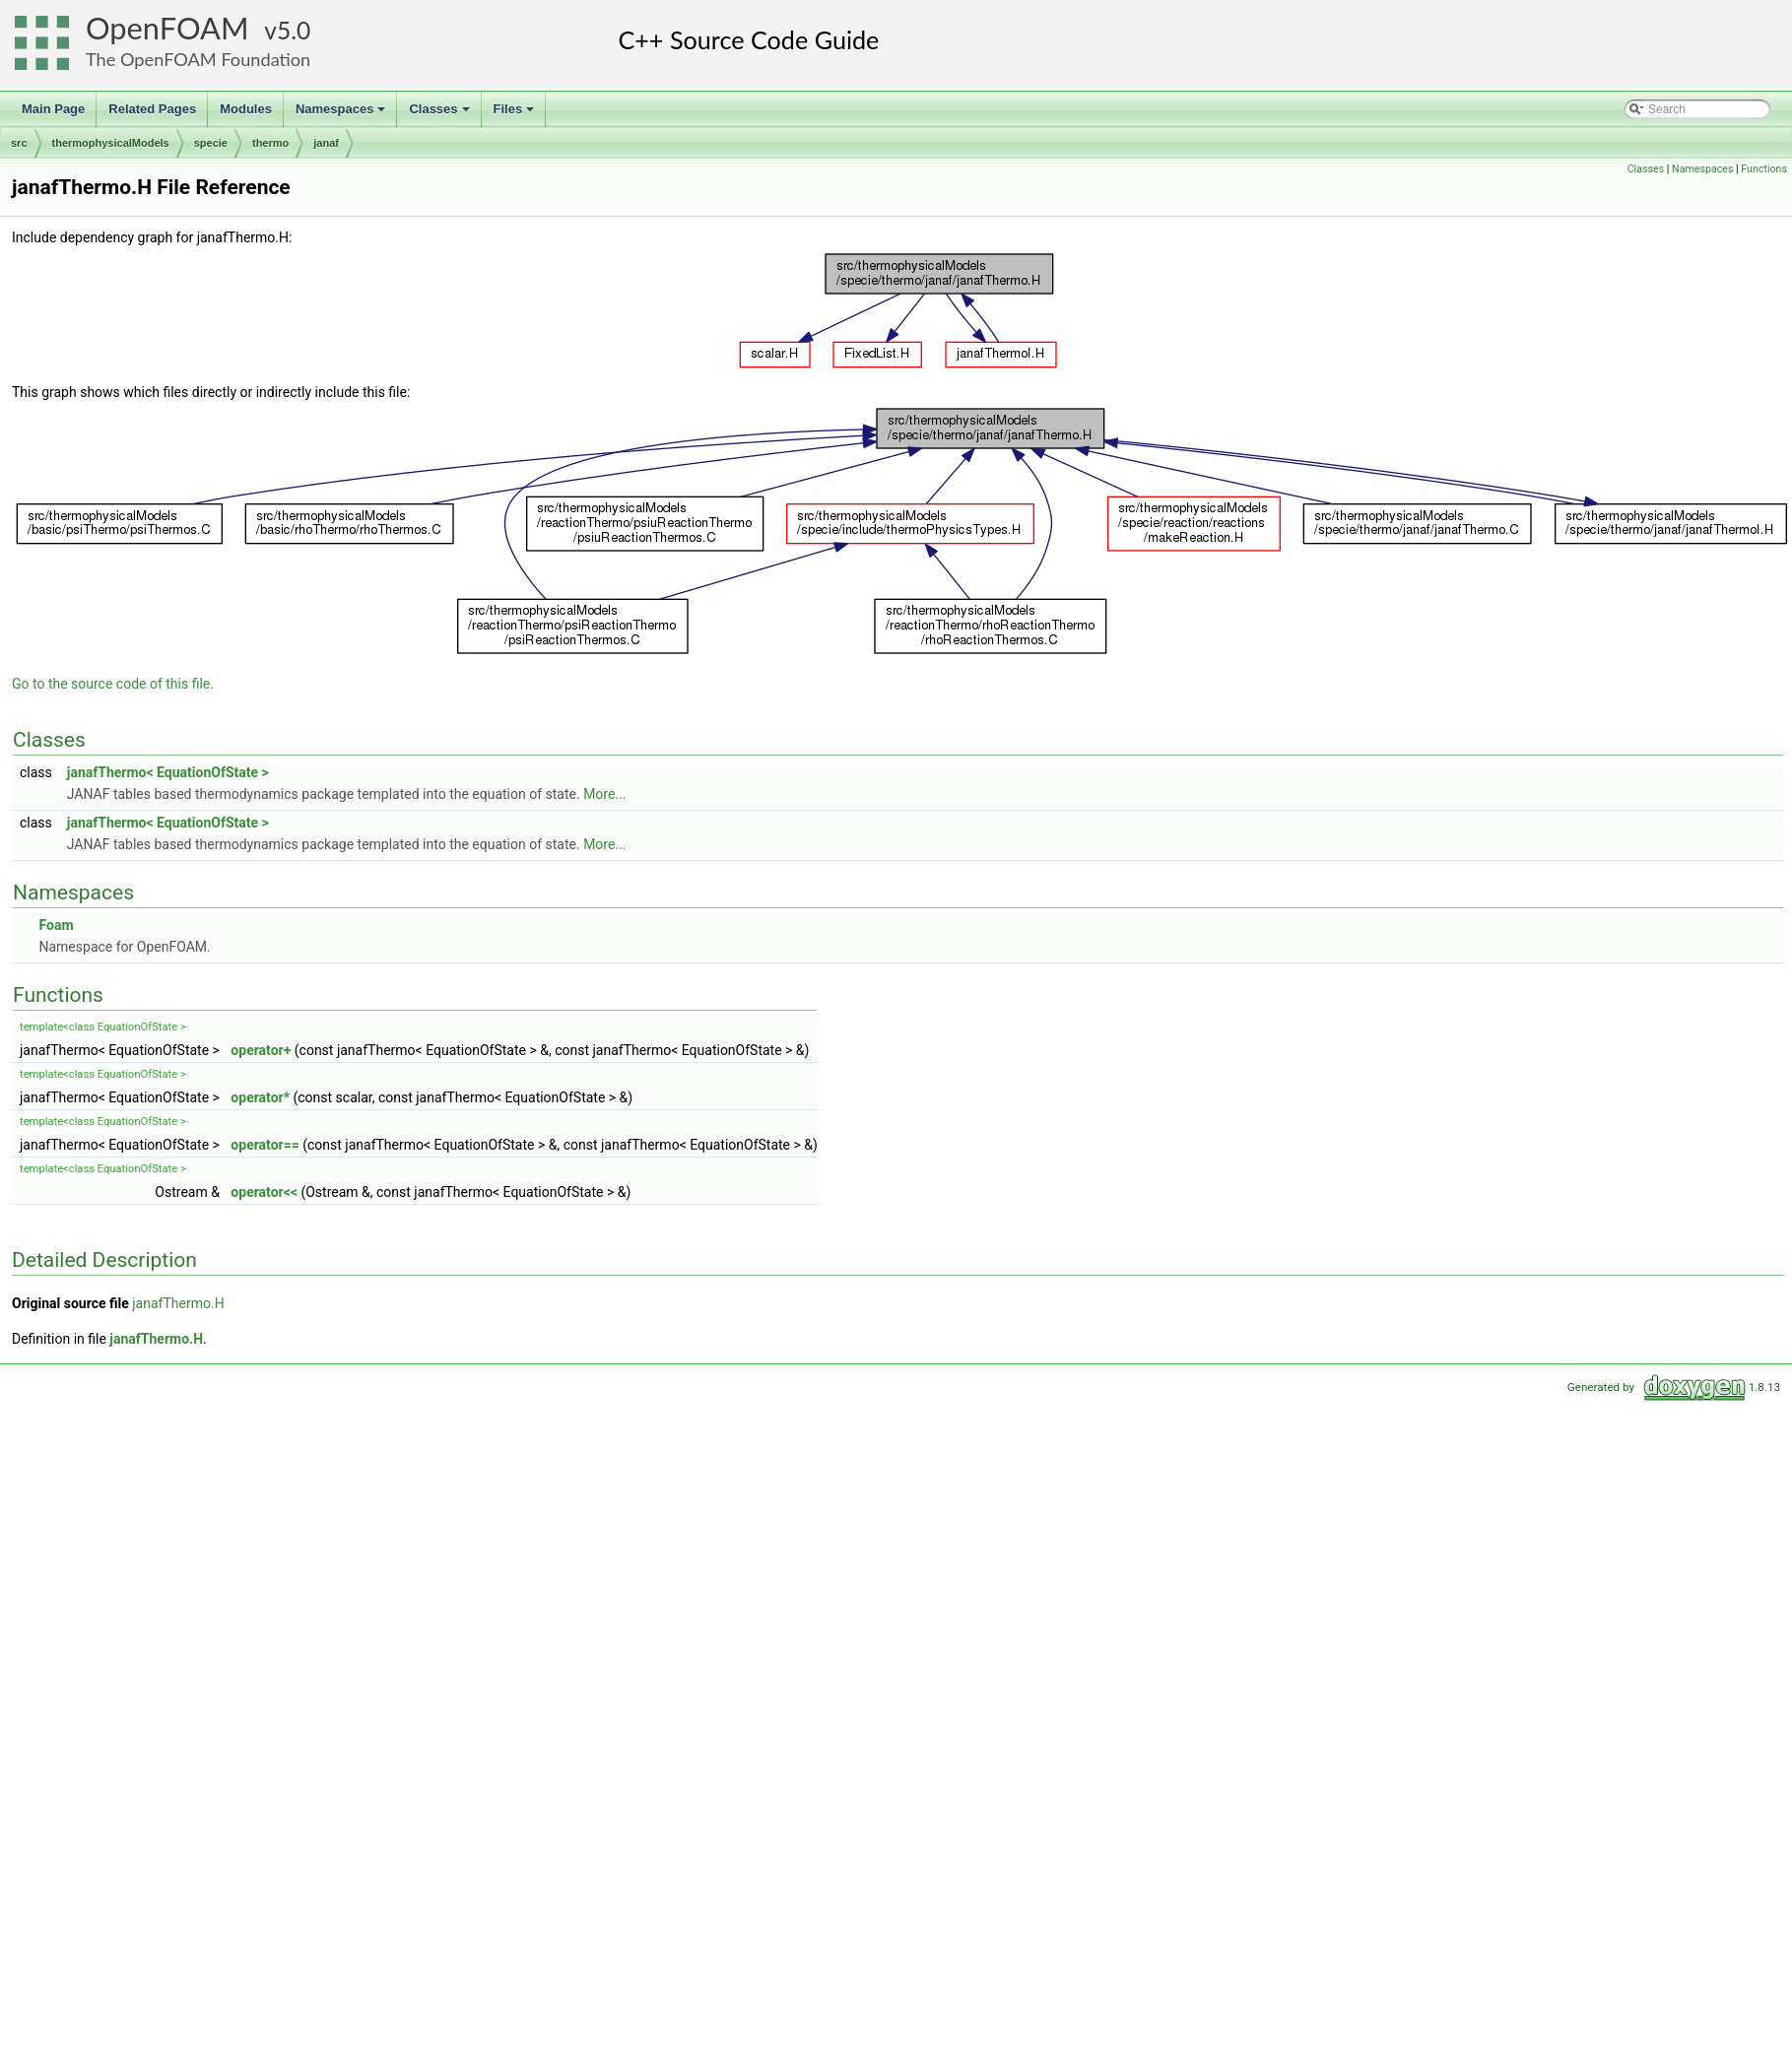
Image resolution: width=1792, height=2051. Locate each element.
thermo (270, 143)
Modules (246, 108)
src (19, 143)
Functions (1764, 169)
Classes (440, 114)
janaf (326, 143)
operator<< (264, 1192)
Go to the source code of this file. (113, 684)
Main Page (53, 108)
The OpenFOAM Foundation (198, 59)
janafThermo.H (178, 1303)
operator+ (261, 1050)
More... (604, 794)
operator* (260, 1097)
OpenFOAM (167, 28)
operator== (265, 1145)
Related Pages (152, 108)
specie (211, 143)
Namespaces (342, 114)
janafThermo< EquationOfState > (168, 772)
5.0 (293, 30)
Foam (55, 925)
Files (516, 114)
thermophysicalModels (110, 143)
